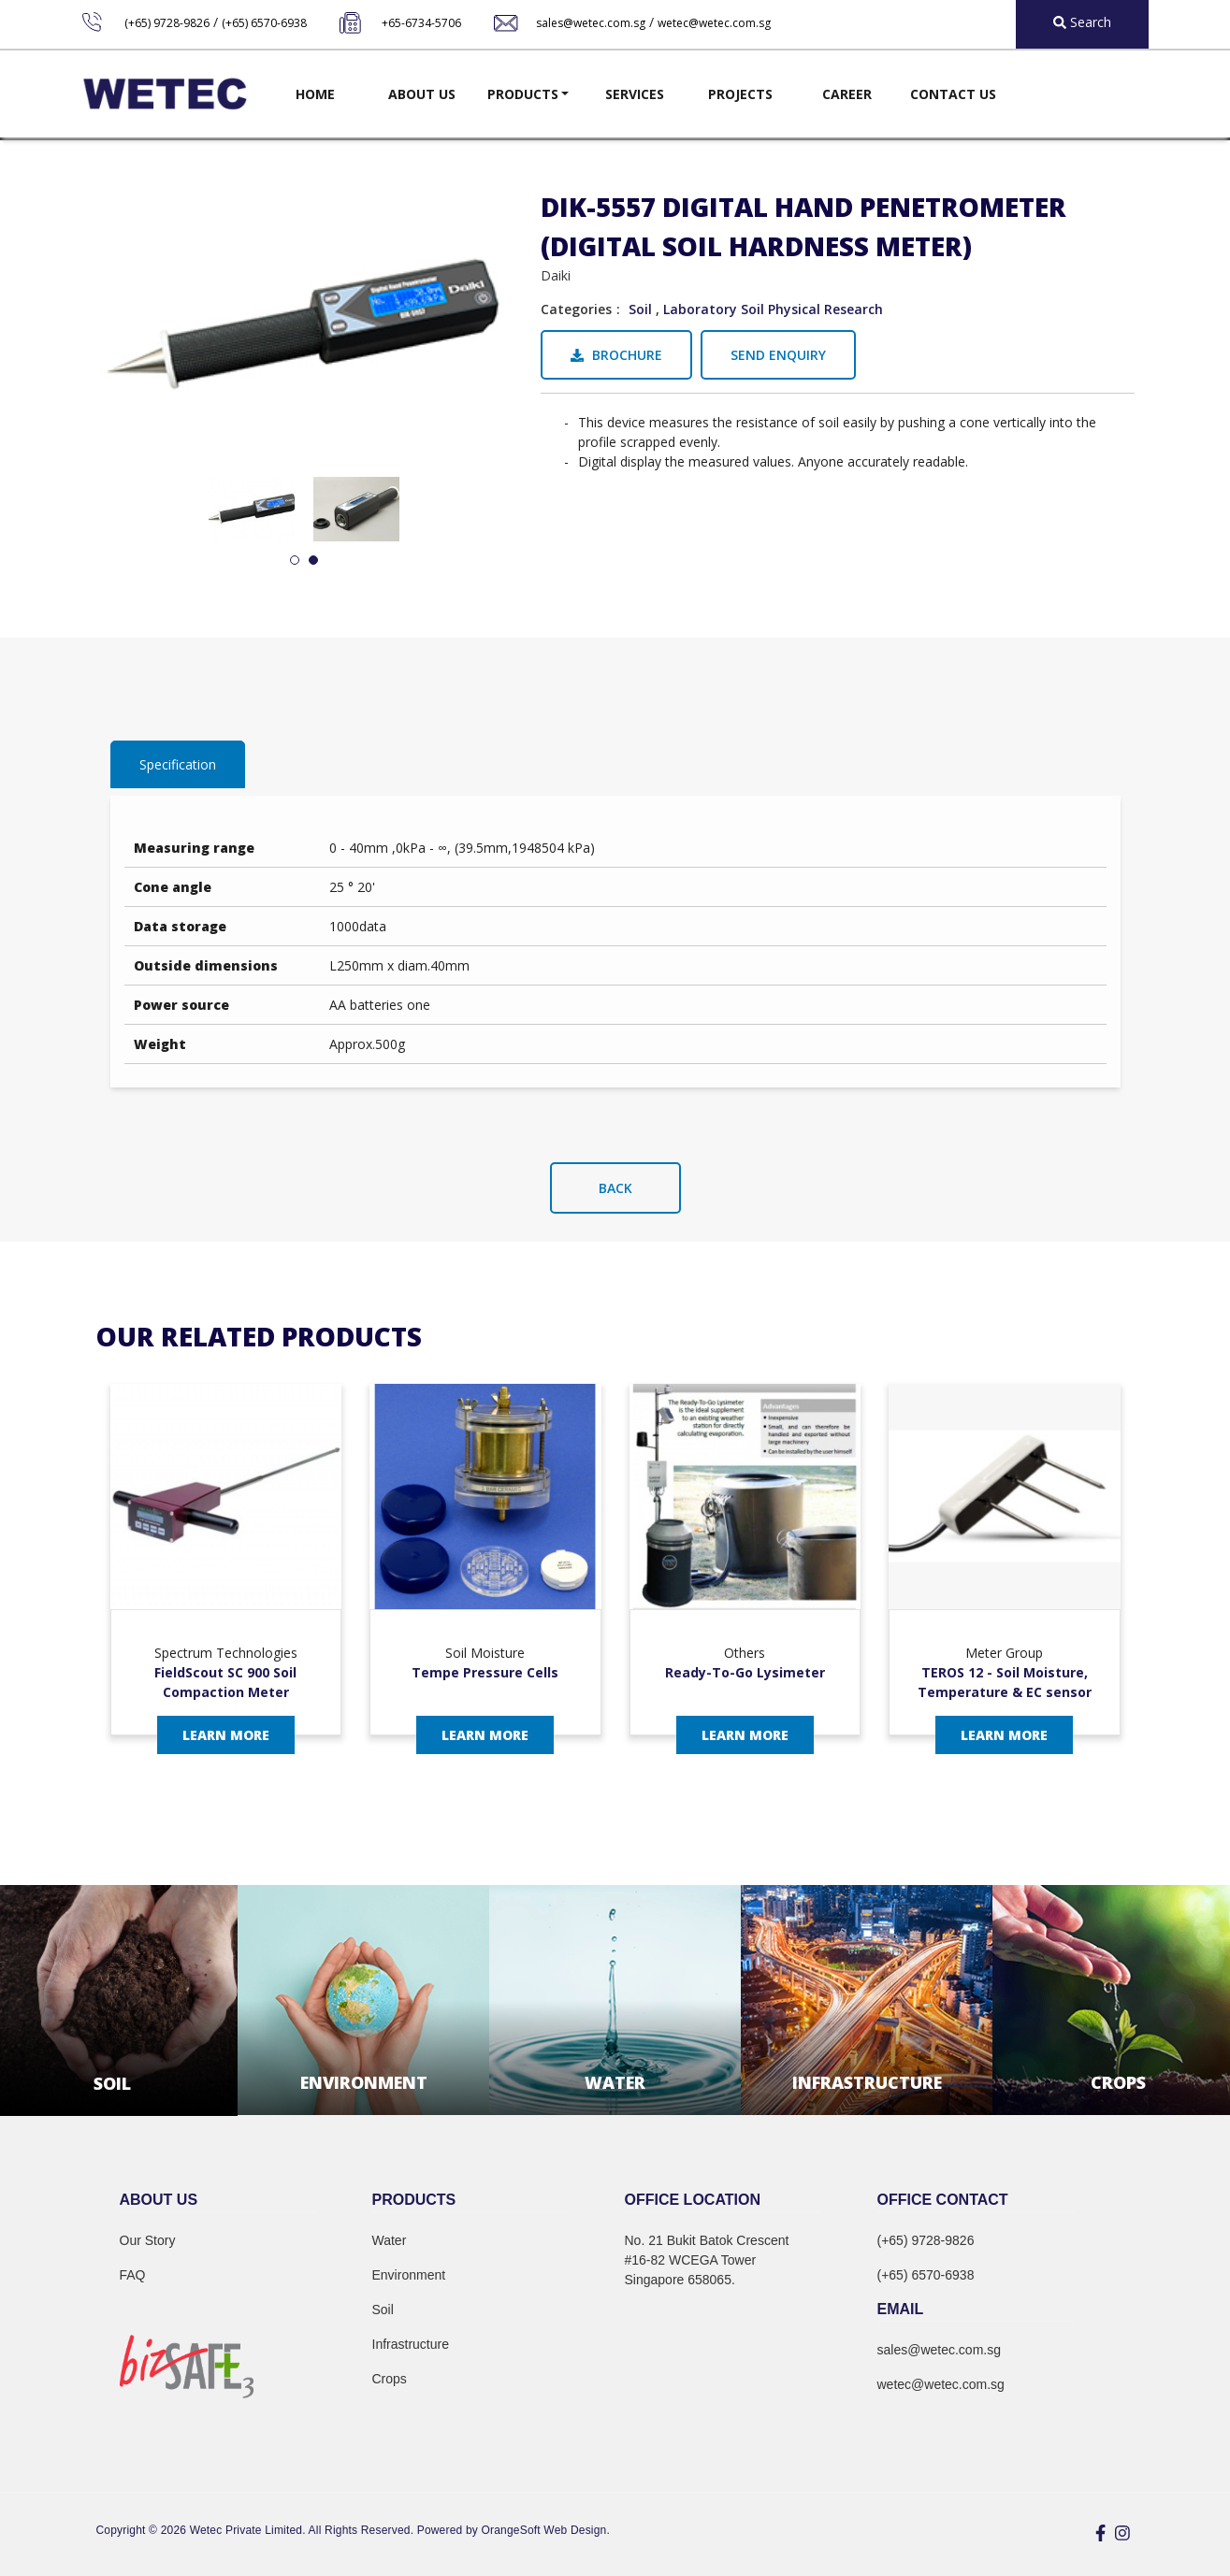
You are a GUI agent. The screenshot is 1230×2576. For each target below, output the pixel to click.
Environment (409, 2274)
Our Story (148, 2240)
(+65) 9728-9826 (167, 23)
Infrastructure (410, 2344)
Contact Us (953, 94)
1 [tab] (294, 561)
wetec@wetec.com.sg (714, 23)
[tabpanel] (251, 509)
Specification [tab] (177, 764)
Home (315, 94)
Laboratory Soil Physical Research (773, 309)
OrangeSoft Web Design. (546, 2530)
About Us (422, 94)
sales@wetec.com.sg (590, 23)
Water (389, 2240)
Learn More (225, 1735)
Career (847, 94)
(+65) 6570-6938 (264, 23)
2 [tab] (313, 561)
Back (615, 1188)
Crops (389, 2378)
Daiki (556, 275)
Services (634, 94)
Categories (576, 309)
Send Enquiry (778, 355)
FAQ (133, 2274)
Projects (740, 94)
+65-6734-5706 (421, 23)
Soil (640, 309)
